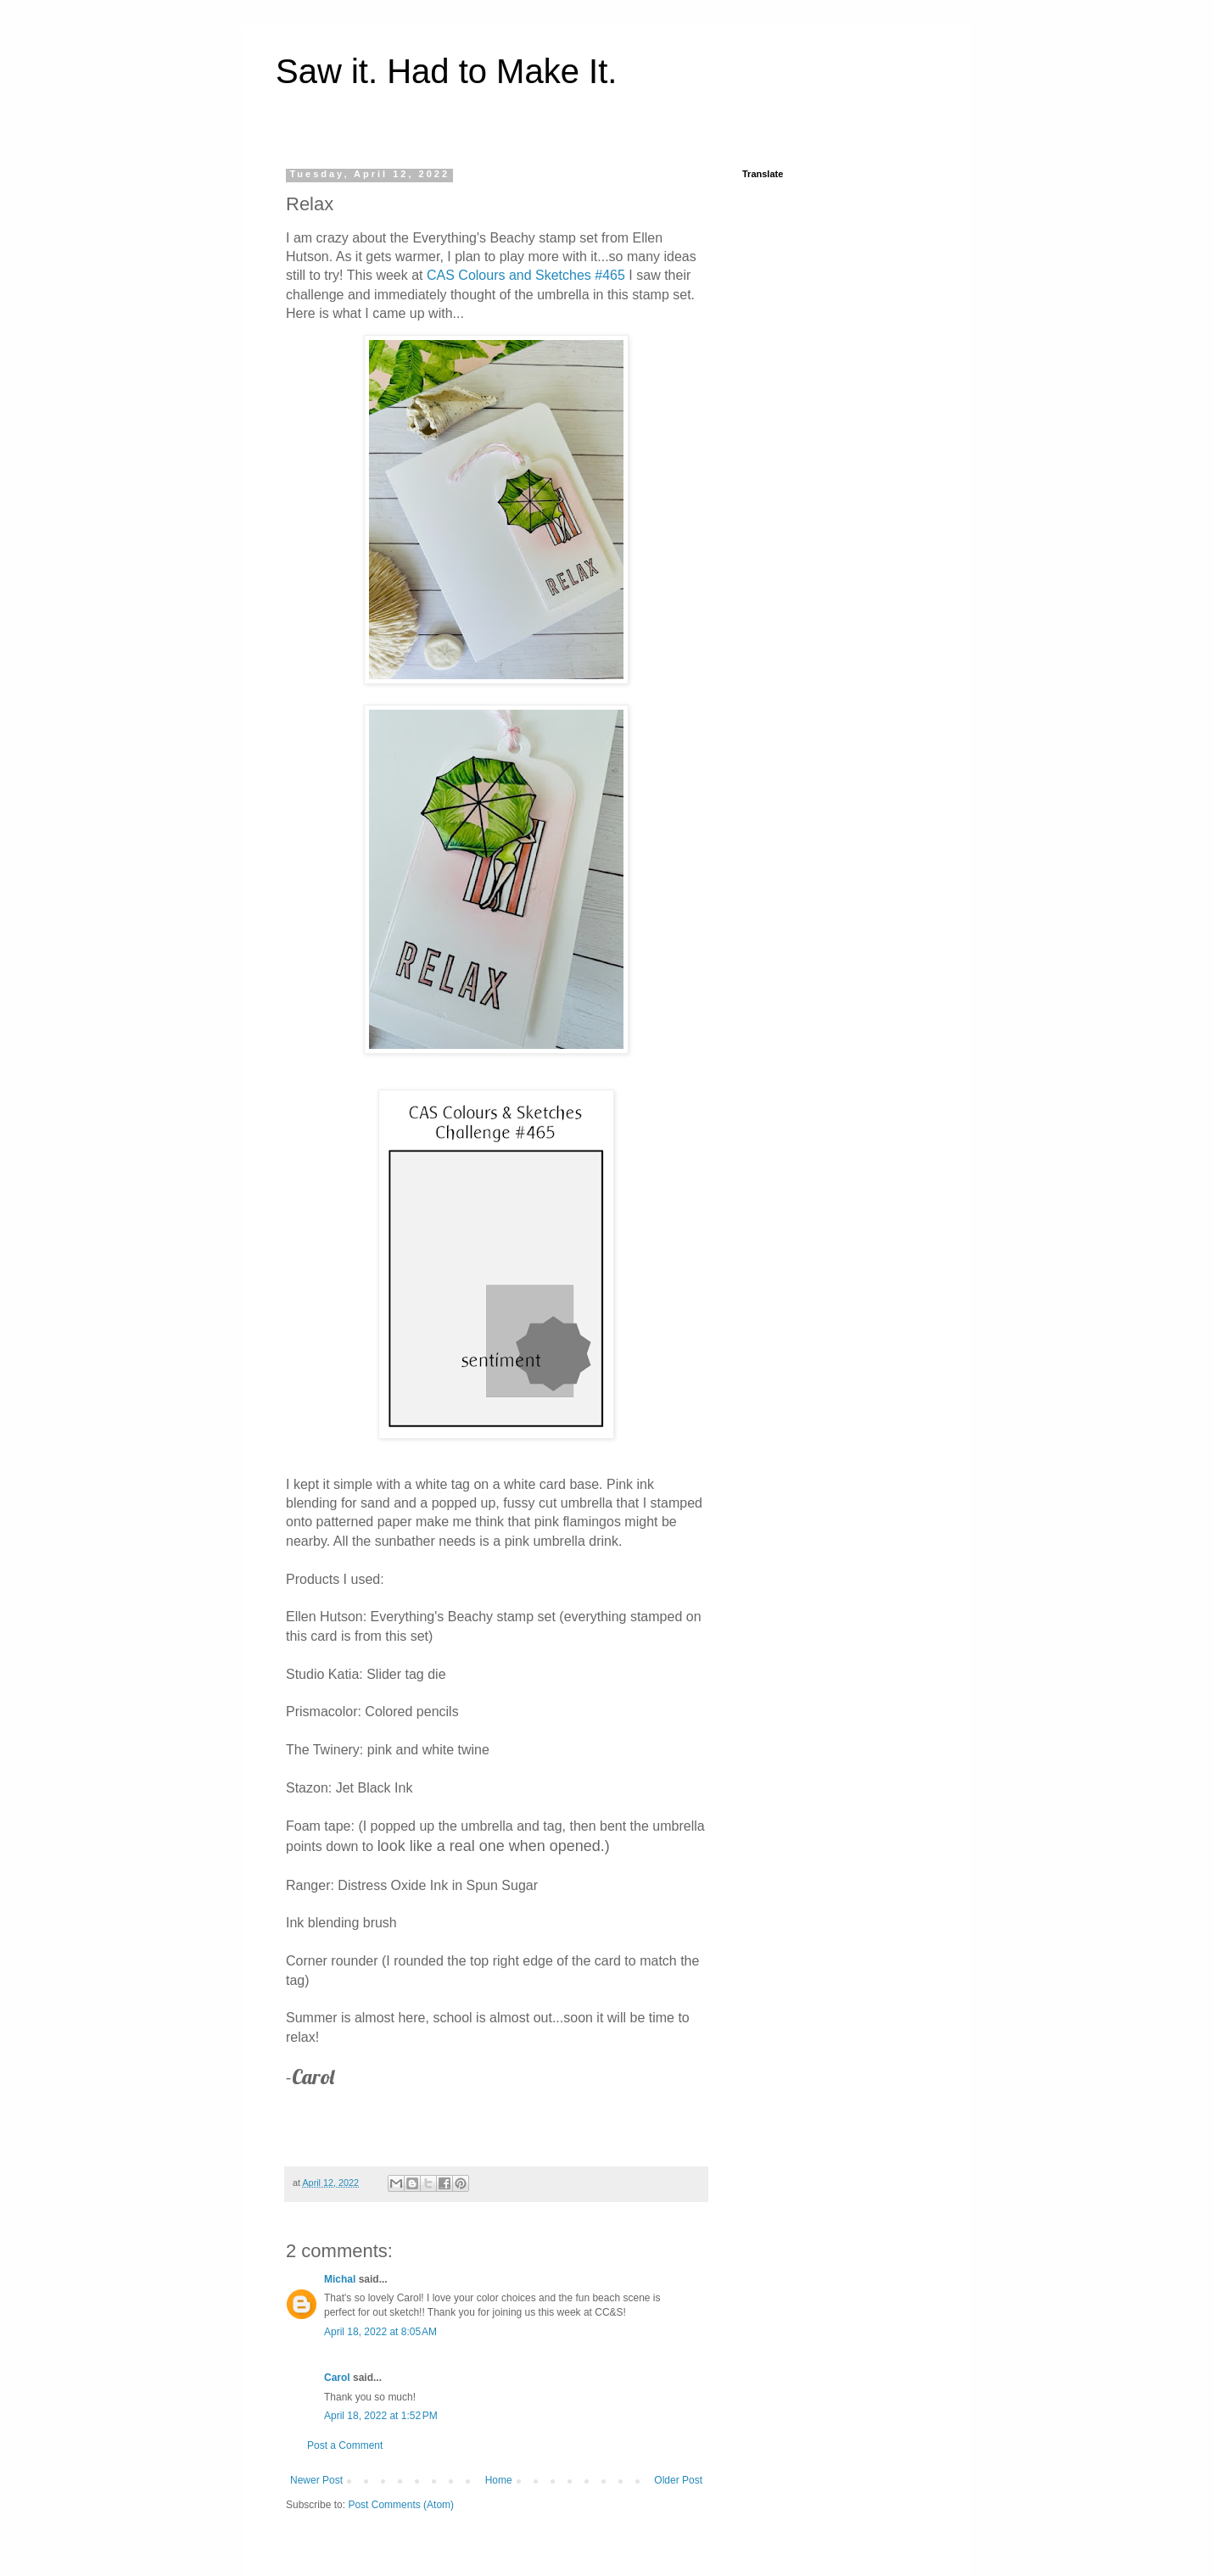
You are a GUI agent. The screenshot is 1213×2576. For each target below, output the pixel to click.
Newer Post (316, 2480)
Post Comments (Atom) (401, 2505)
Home (498, 2480)
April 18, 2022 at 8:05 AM (380, 2332)
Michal (339, 2279)
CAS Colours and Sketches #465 (526, 275)
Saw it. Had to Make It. (446, 71)
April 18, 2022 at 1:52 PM (381, 2416)
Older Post (678, 2480)
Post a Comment (345, 2445)
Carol (337, 2378)
